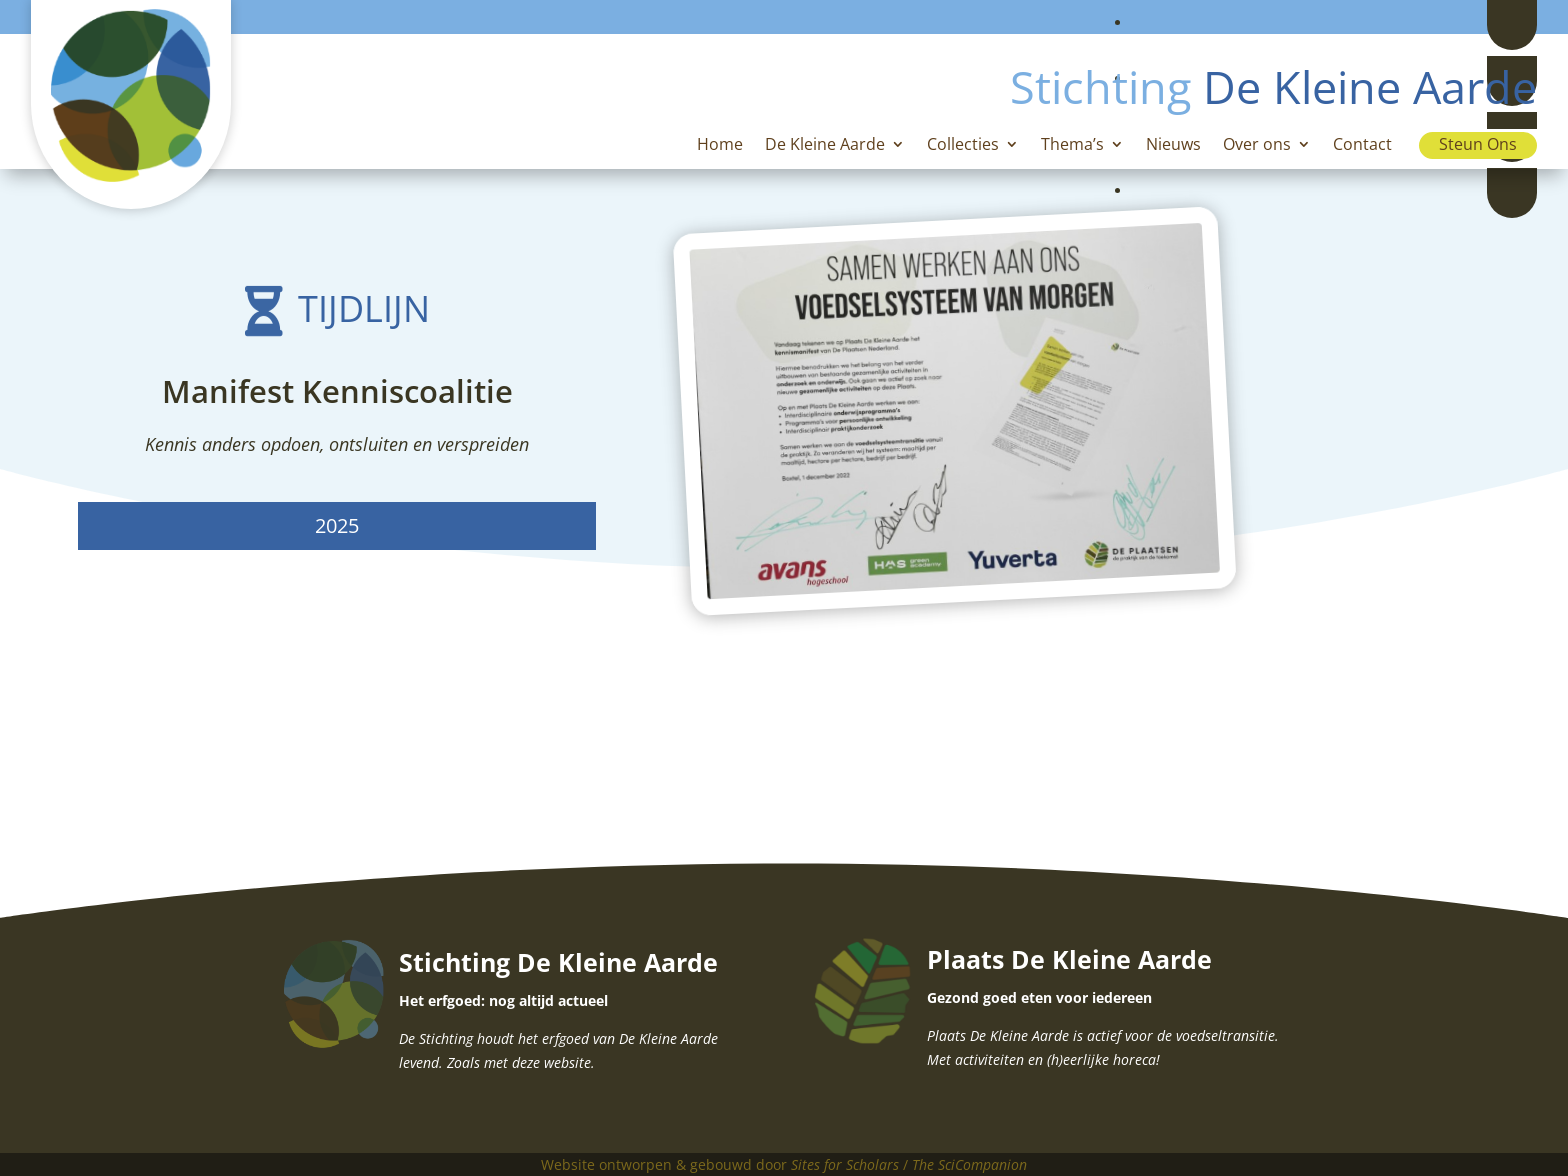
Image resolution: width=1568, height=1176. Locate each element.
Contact (1362, 146)
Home (720, 146)
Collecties (963, 146)
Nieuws (1173, 146)
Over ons (1257, 146)
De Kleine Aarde (825, 146)
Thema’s (1072, 146)
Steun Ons (1478, 144)
